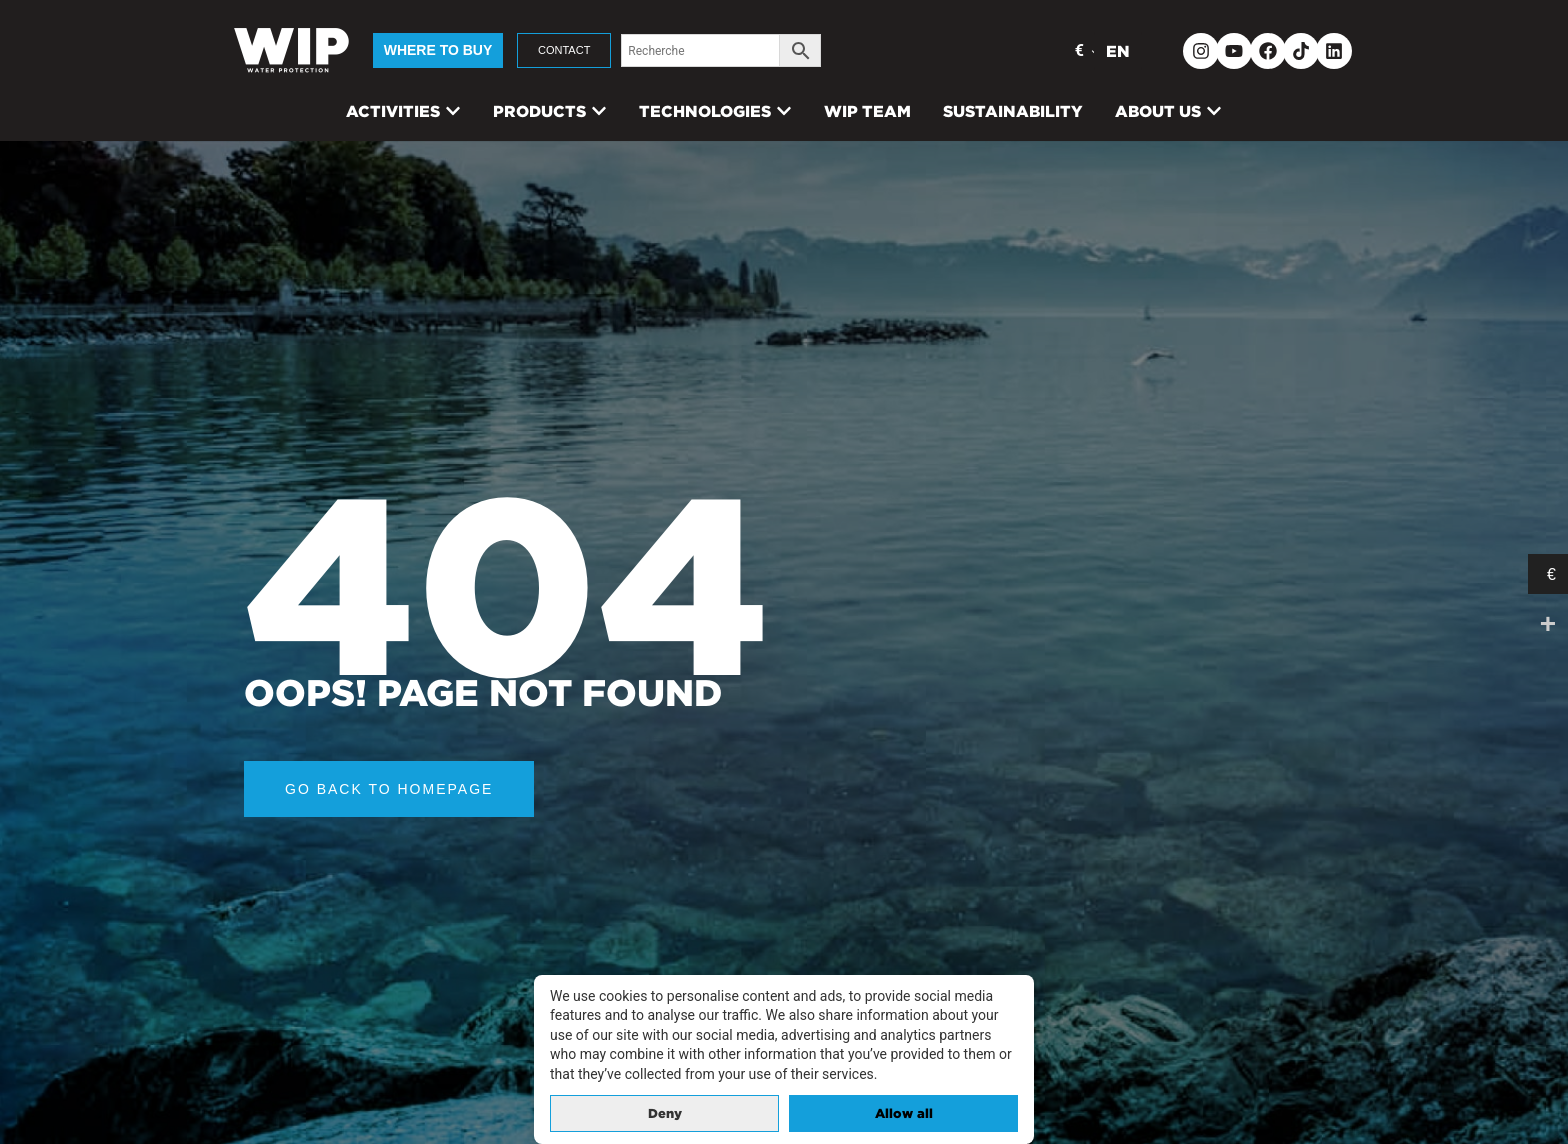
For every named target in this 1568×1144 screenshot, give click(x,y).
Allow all (904, 1113)
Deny (665, 1113)
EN (1118, 51)
